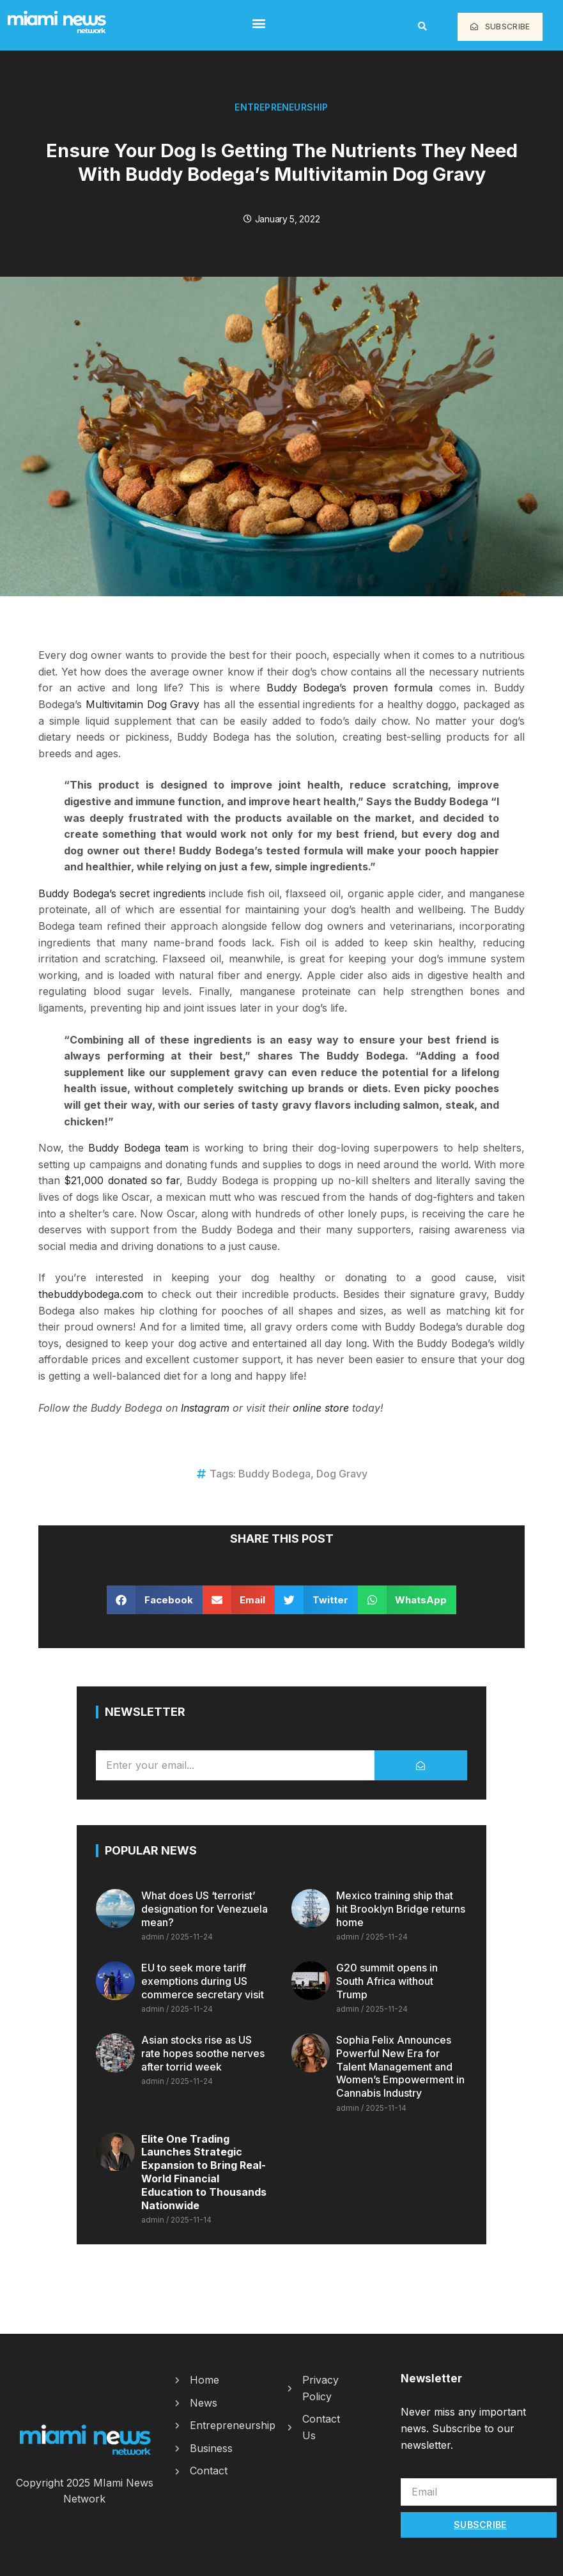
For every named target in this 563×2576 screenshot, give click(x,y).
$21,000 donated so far (120, 1180)
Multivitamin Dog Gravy (143, 704)
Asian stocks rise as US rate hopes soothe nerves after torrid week (203, 2053)
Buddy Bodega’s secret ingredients (122, 893)
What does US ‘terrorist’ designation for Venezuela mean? (204, 1909)
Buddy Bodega (274, 1473)
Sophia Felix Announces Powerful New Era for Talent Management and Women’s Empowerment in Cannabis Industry (400, 2066)
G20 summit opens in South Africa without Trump (387, 1981)
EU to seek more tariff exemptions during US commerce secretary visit (202, 1981)
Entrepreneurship (281, 107)
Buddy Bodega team (138, 1147)
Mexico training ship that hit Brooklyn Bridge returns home (400, 1909)
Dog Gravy (341, 1473)
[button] (259, 22)
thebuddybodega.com (90, 1294)
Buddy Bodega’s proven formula (352, 687)
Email (413, 2471)
